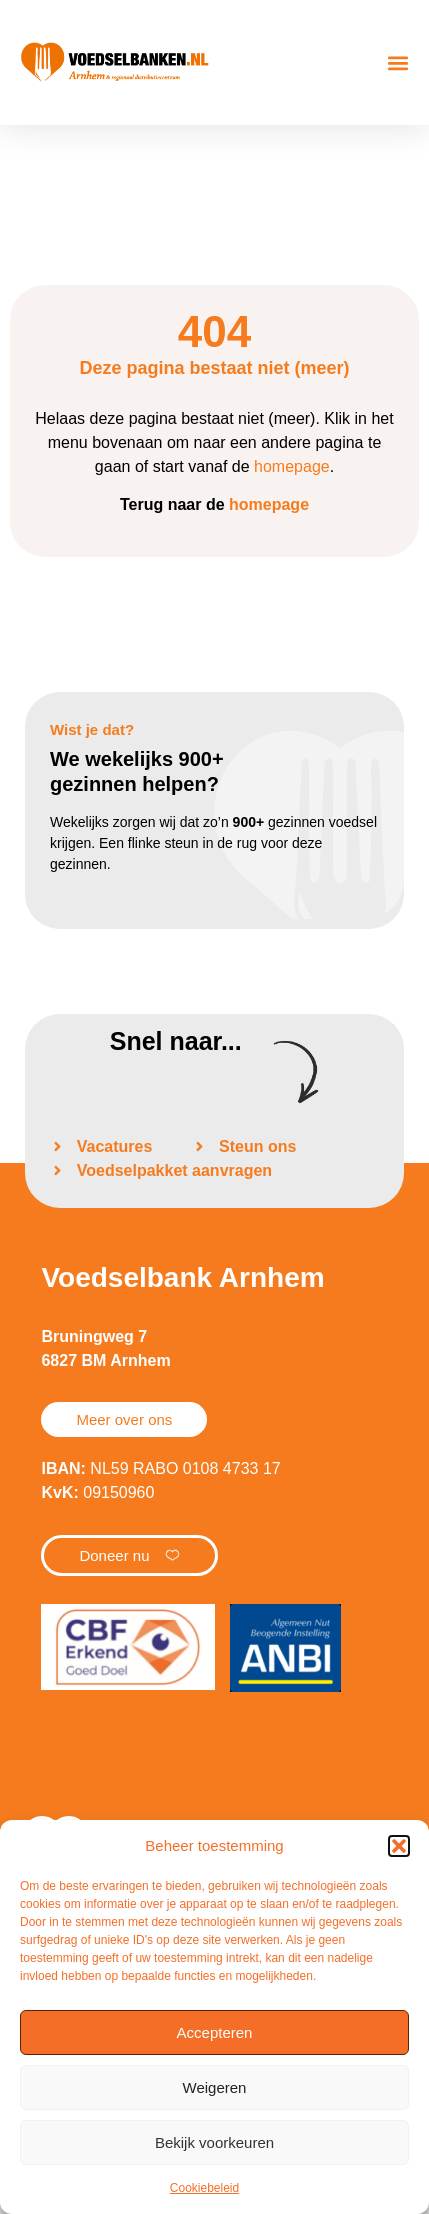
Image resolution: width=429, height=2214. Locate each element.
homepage (292, 466)
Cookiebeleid (204, 2188)
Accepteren (215, 2032)
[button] (399, 1846)
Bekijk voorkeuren (214, 2142)
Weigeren (215, 2087)
